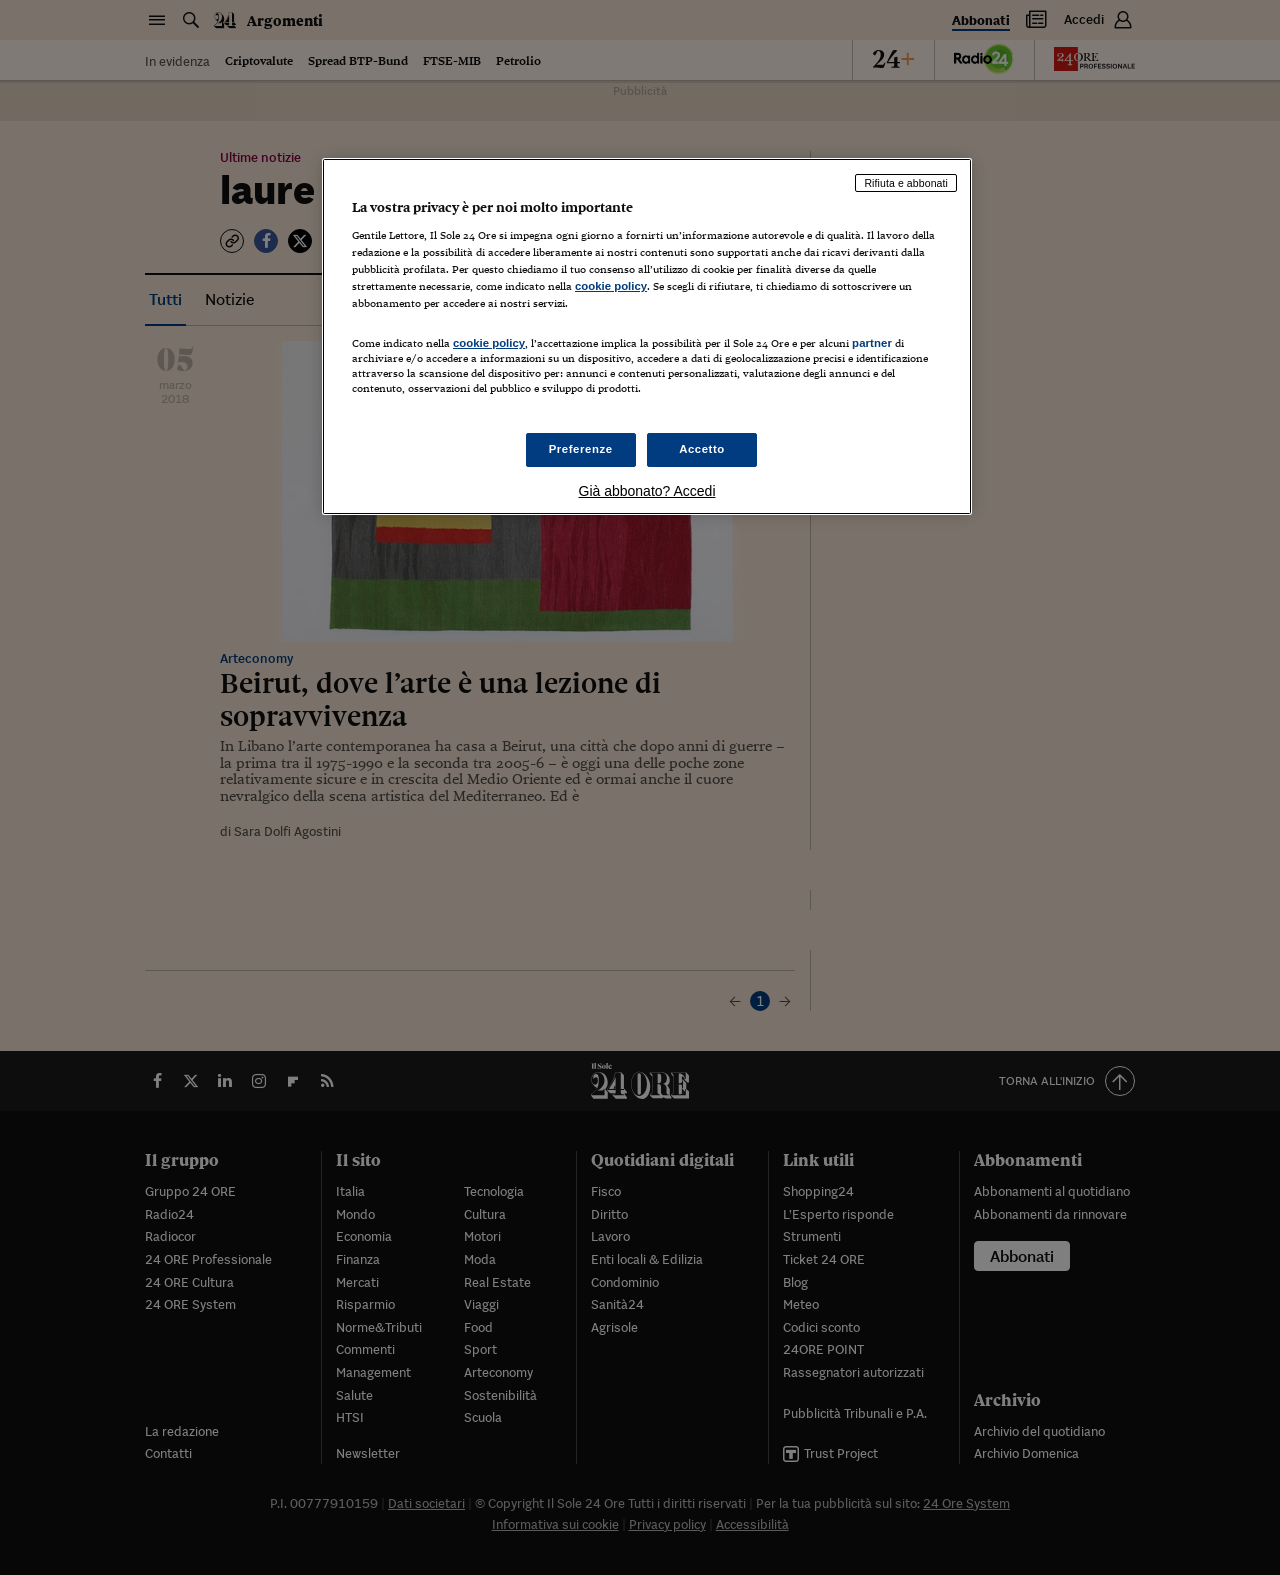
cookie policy (611, 286)
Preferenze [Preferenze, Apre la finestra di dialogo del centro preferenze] (581, 449)
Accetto (702, 449)
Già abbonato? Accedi (647, 491)
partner (872, 343)
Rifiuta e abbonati (906, 183)
